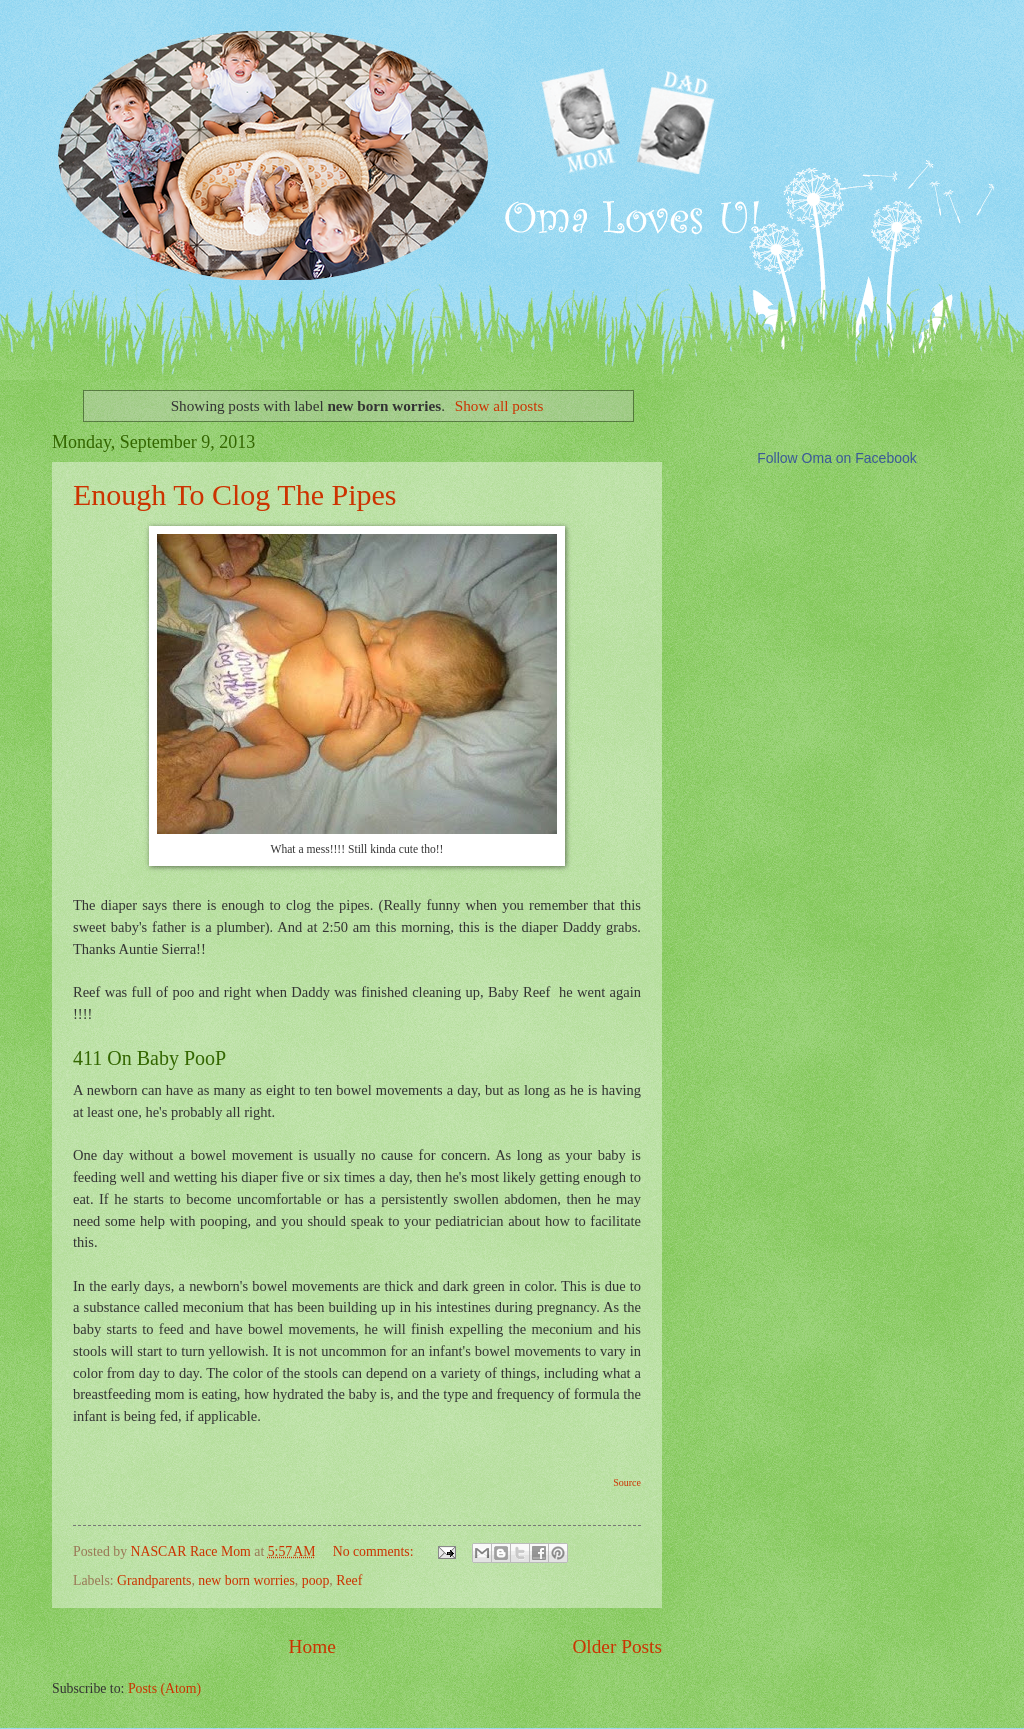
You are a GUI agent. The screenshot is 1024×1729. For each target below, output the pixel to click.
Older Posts (617, 1646)
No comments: (375, 1551)
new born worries (246, 1580)
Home (312, 1646)
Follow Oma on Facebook (837, 458)
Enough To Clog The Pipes (234, 494)
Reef (349, 1580)
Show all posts (499, 405)
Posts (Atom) (164, 1688)
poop (316, 1580)
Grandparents (154, 1580)
